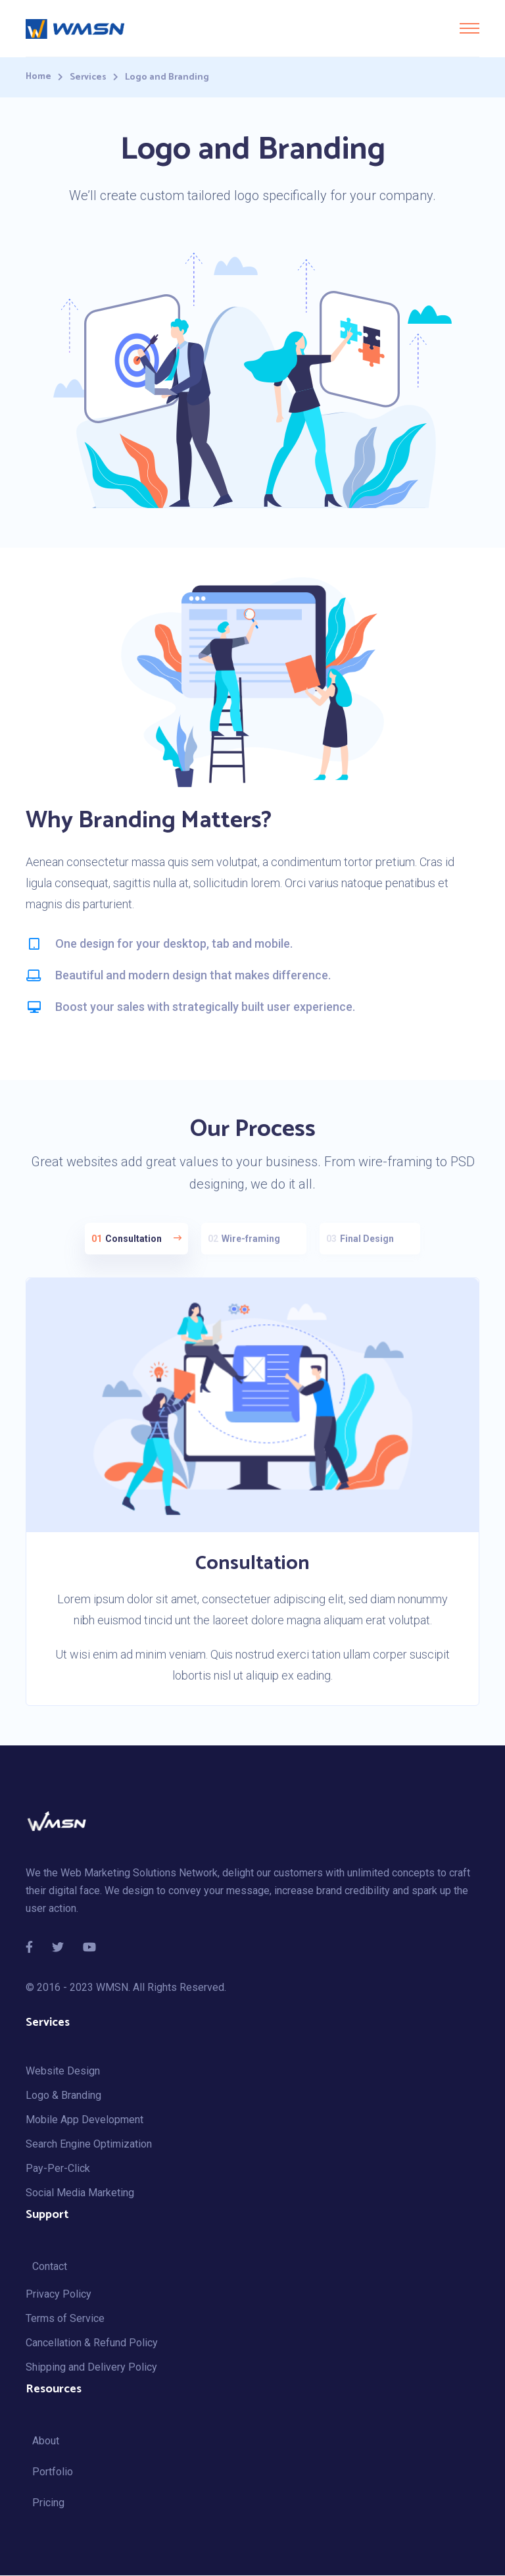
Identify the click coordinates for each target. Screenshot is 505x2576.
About (45, 2441)
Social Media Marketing (80, 2193)
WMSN (112, 1988)
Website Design (63, 2071)
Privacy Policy (58, 2294)
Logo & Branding (63, 2096)
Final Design (366, 1238)
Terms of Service (65, 2319)
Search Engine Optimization (89, 2144)
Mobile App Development (84, 2120)
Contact (49, 2267)
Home (38, 76)
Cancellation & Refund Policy (92, 2343)
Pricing (48, 2503)
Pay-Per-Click (58, 2169)
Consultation (136, 1238)
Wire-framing (250, 1238)
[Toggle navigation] (469, 28)
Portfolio (52, 2472)
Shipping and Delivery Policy (91, 2367)
